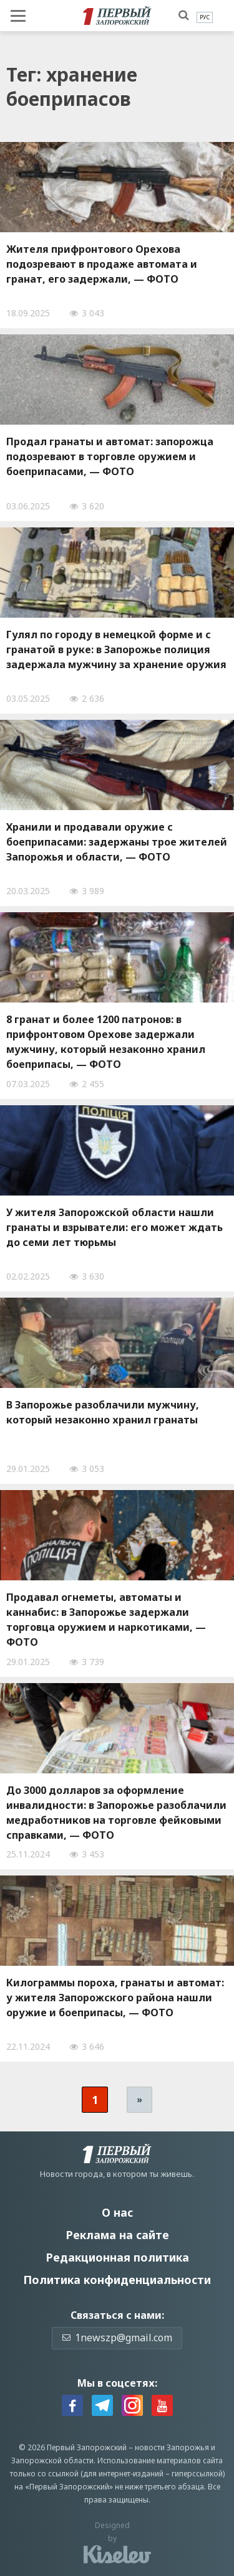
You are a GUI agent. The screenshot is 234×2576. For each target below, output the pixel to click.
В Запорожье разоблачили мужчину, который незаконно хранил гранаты (102, 1412)
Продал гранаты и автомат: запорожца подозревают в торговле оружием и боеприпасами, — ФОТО (109, 456)
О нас (117, 2212)
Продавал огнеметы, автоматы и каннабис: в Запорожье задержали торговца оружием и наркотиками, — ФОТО (106, 1619)
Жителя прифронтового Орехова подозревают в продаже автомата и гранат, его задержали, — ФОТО (101, 264)
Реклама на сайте (117, 2234)
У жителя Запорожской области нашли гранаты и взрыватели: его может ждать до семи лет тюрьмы (114, 1227)
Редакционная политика (117, 2257)
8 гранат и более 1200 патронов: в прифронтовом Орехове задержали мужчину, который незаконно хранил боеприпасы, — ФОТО (105, 1041)
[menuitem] (205, 17)
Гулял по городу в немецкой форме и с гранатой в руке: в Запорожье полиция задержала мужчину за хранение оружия (116, 649)
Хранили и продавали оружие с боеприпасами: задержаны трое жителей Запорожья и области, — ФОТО (116, 842)
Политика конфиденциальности (117, 2279)
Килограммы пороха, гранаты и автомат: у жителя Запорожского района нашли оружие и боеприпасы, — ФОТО (115, 1997)
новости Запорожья (172, 2447)
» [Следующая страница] (139, 2099)
